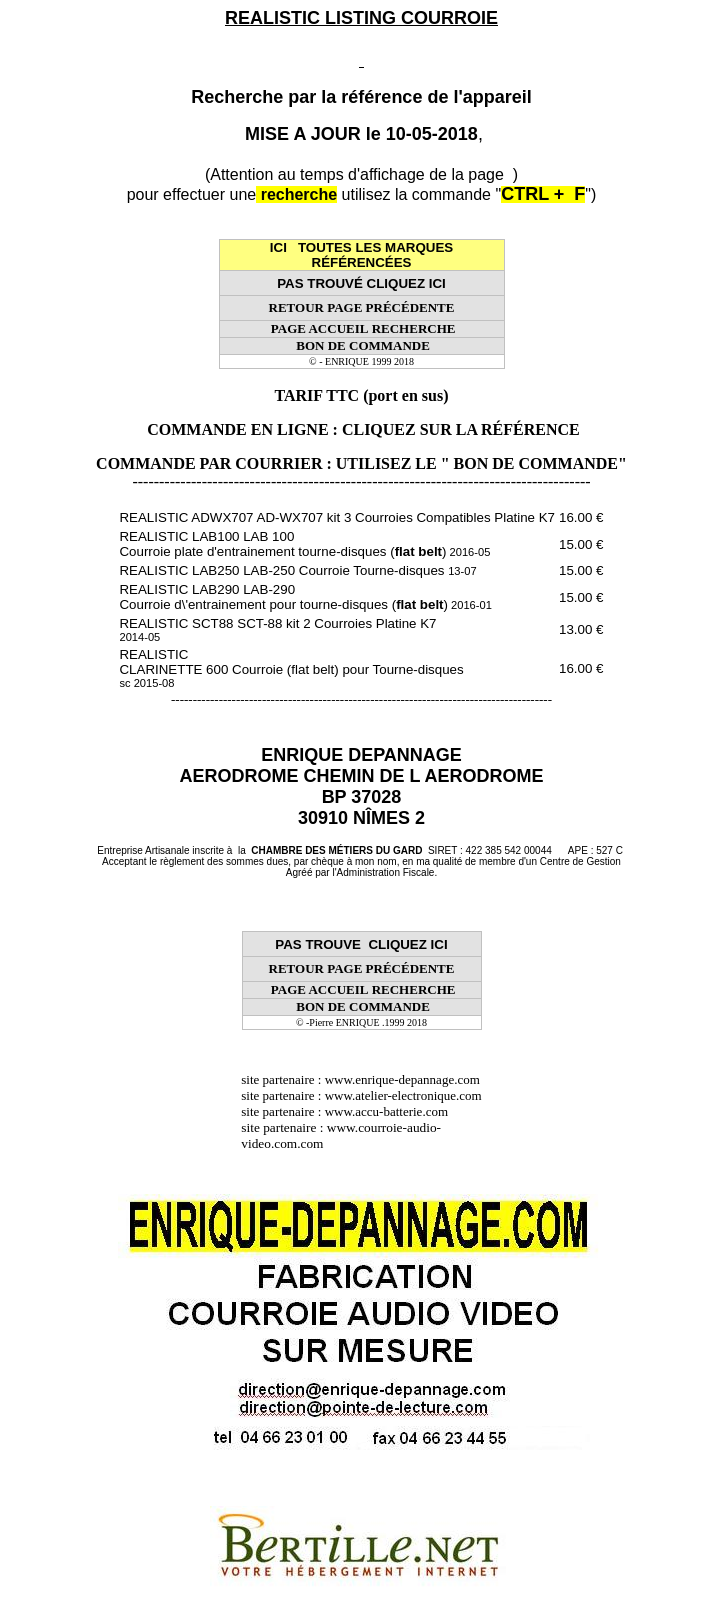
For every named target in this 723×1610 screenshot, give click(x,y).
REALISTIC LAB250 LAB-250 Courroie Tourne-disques (297, 570)
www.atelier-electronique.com (403, 1095)
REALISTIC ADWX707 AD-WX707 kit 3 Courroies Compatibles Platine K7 (337, 517)
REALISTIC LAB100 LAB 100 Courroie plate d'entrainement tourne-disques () (304, 544)
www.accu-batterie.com (393, 1111)
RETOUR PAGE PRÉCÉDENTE (362, 307)
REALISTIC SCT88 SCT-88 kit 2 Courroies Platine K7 (277, 629)
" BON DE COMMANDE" (534, 463)
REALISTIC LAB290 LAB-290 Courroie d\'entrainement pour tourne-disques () (305, 597)
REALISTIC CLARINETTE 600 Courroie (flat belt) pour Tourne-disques (291, 668)
